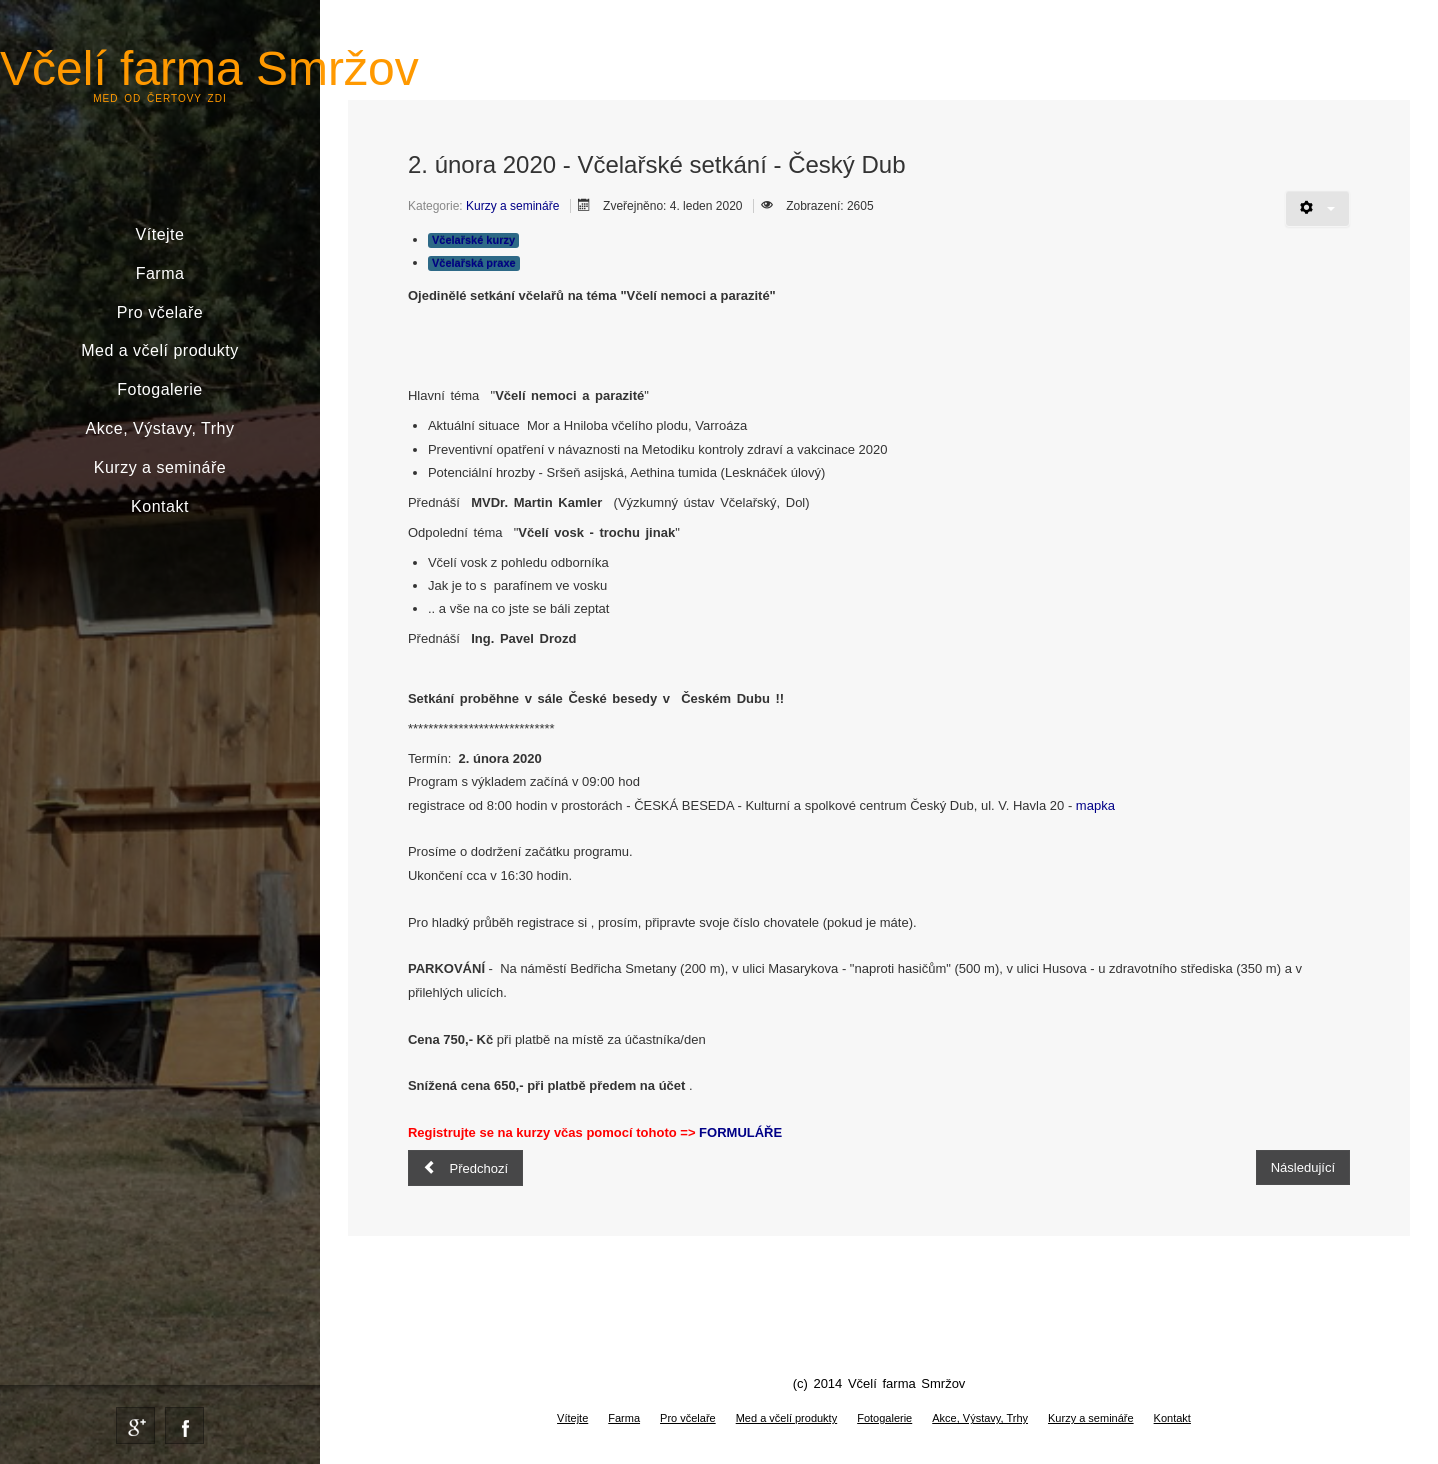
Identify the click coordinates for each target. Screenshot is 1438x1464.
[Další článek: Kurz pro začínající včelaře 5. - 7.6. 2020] (1303, 1167)
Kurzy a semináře (160, 467)
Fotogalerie (160, 389)
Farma (160, 273)
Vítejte (160, 234)
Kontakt (160, 506)
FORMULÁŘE (740, 1132)
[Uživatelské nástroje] (1317, 208)
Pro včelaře (160, 312)
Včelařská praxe (474, 263)
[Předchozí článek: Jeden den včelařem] (465, 1168)
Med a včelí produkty (160, 350)
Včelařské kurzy (473, 240)
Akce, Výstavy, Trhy (160, 428)
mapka (1095, 805)
